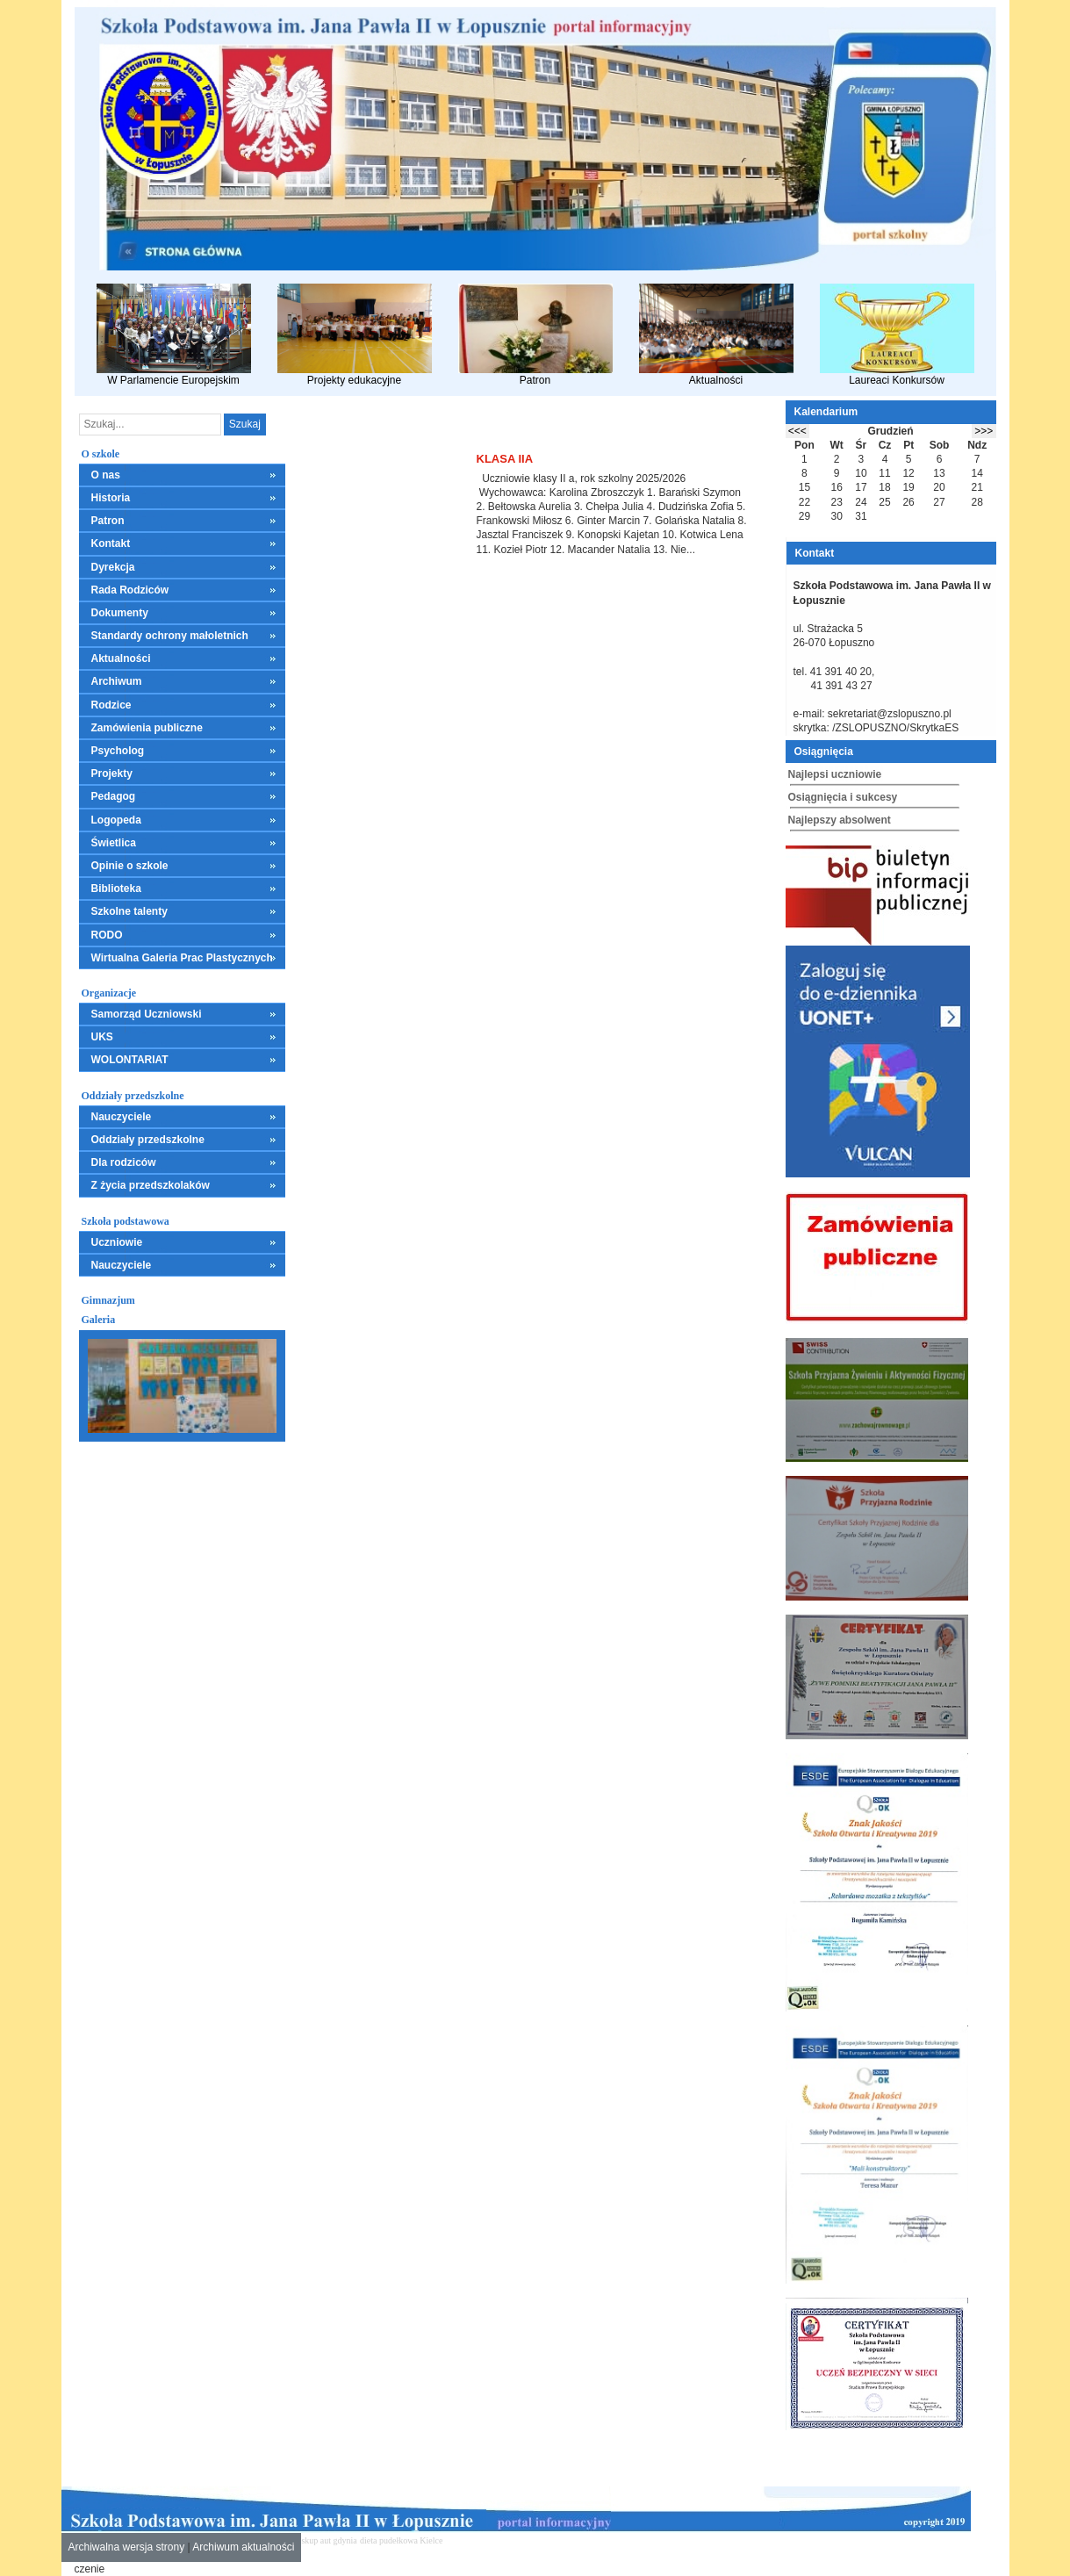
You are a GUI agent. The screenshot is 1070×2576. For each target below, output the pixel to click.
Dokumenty (119, 613)
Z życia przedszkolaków (150, 1185)
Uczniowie (117, 1242)
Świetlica (113, 843)
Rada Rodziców (130, 590)
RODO (107, 935)
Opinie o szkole (130, 866)
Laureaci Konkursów (897, 335)
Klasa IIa (505, 458)
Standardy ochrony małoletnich (169, 636)
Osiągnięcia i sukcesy (843, 797)
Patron (535, 335)
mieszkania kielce (477, 2540)
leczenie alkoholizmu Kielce (562, 2540)
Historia (111, 498)
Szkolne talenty (129, 911)
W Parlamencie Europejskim (174, 335)
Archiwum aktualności (243, 2547)
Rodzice (111, 705)
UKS (102, 1037)
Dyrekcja (113, 567)
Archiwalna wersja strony (126, 2547)
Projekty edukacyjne (354, 335)
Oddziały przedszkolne (148, 1139)
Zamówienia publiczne (147, 728)
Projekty (112, 773)
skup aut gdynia (328, 2540)
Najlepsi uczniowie (835, 774)
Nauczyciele (121, 1117)
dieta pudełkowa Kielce (401, 2540)
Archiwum (116, 681)
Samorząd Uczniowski (146, 1014)
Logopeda (116, 820)
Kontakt (111, 543)
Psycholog (118, 751)
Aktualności (716, 335)
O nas (105, 475)
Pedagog (113, 796)
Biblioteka (116, 888)
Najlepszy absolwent (839, 820)
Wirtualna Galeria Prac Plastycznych (182, 958)
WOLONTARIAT (130, 1060)
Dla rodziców (123, 1162)
